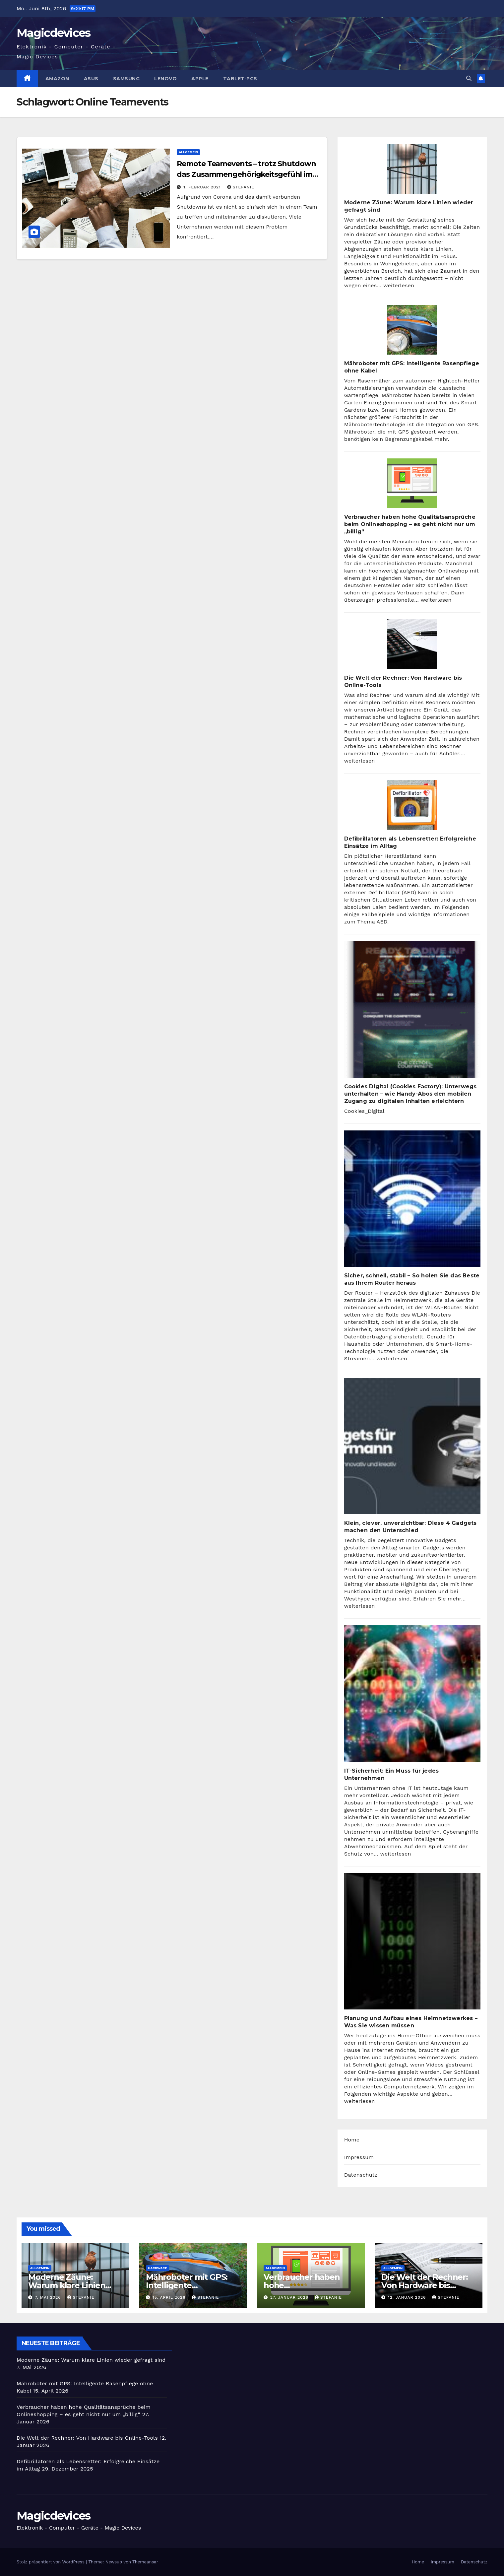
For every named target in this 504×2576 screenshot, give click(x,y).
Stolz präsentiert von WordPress (51, 2561)
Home (352, 2139)
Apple (200, 79)
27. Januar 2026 (290, 2297)
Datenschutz (361, 2175)
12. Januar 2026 (407, 2297)
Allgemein (188, 152)
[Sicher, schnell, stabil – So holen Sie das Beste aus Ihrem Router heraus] (412, 1198)
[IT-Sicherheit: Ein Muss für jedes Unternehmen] (412, 1693)
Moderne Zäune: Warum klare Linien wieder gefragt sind (66, 2285)
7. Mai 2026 (49, 2297)
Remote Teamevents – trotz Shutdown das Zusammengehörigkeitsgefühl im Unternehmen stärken (246, 174)
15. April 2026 (170, 2297)
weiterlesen (398, 285)
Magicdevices (54, 33)
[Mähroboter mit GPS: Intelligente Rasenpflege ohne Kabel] (412, 330)
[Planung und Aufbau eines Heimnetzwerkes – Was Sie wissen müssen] (412, 1941)
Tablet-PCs (240, 79)
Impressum (359, 2157)
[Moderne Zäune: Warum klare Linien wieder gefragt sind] (412, 169)
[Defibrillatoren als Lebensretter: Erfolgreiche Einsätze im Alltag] (412, 805)
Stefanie (240, 187)
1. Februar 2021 (202, 187)
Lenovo (165, 79)
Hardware (157, 2268)
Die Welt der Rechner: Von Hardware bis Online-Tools (424, 2285)
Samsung (126, 79)
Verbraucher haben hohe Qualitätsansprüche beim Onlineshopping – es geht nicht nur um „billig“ (409, 524)
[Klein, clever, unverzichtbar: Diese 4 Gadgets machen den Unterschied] (412, 1446)
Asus (91, 79)
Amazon (57, 79)
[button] (469, 78)
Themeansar (145, 2561)
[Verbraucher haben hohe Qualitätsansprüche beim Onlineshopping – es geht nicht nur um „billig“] (412, 483)
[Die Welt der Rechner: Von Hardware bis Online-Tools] (412, 644)
